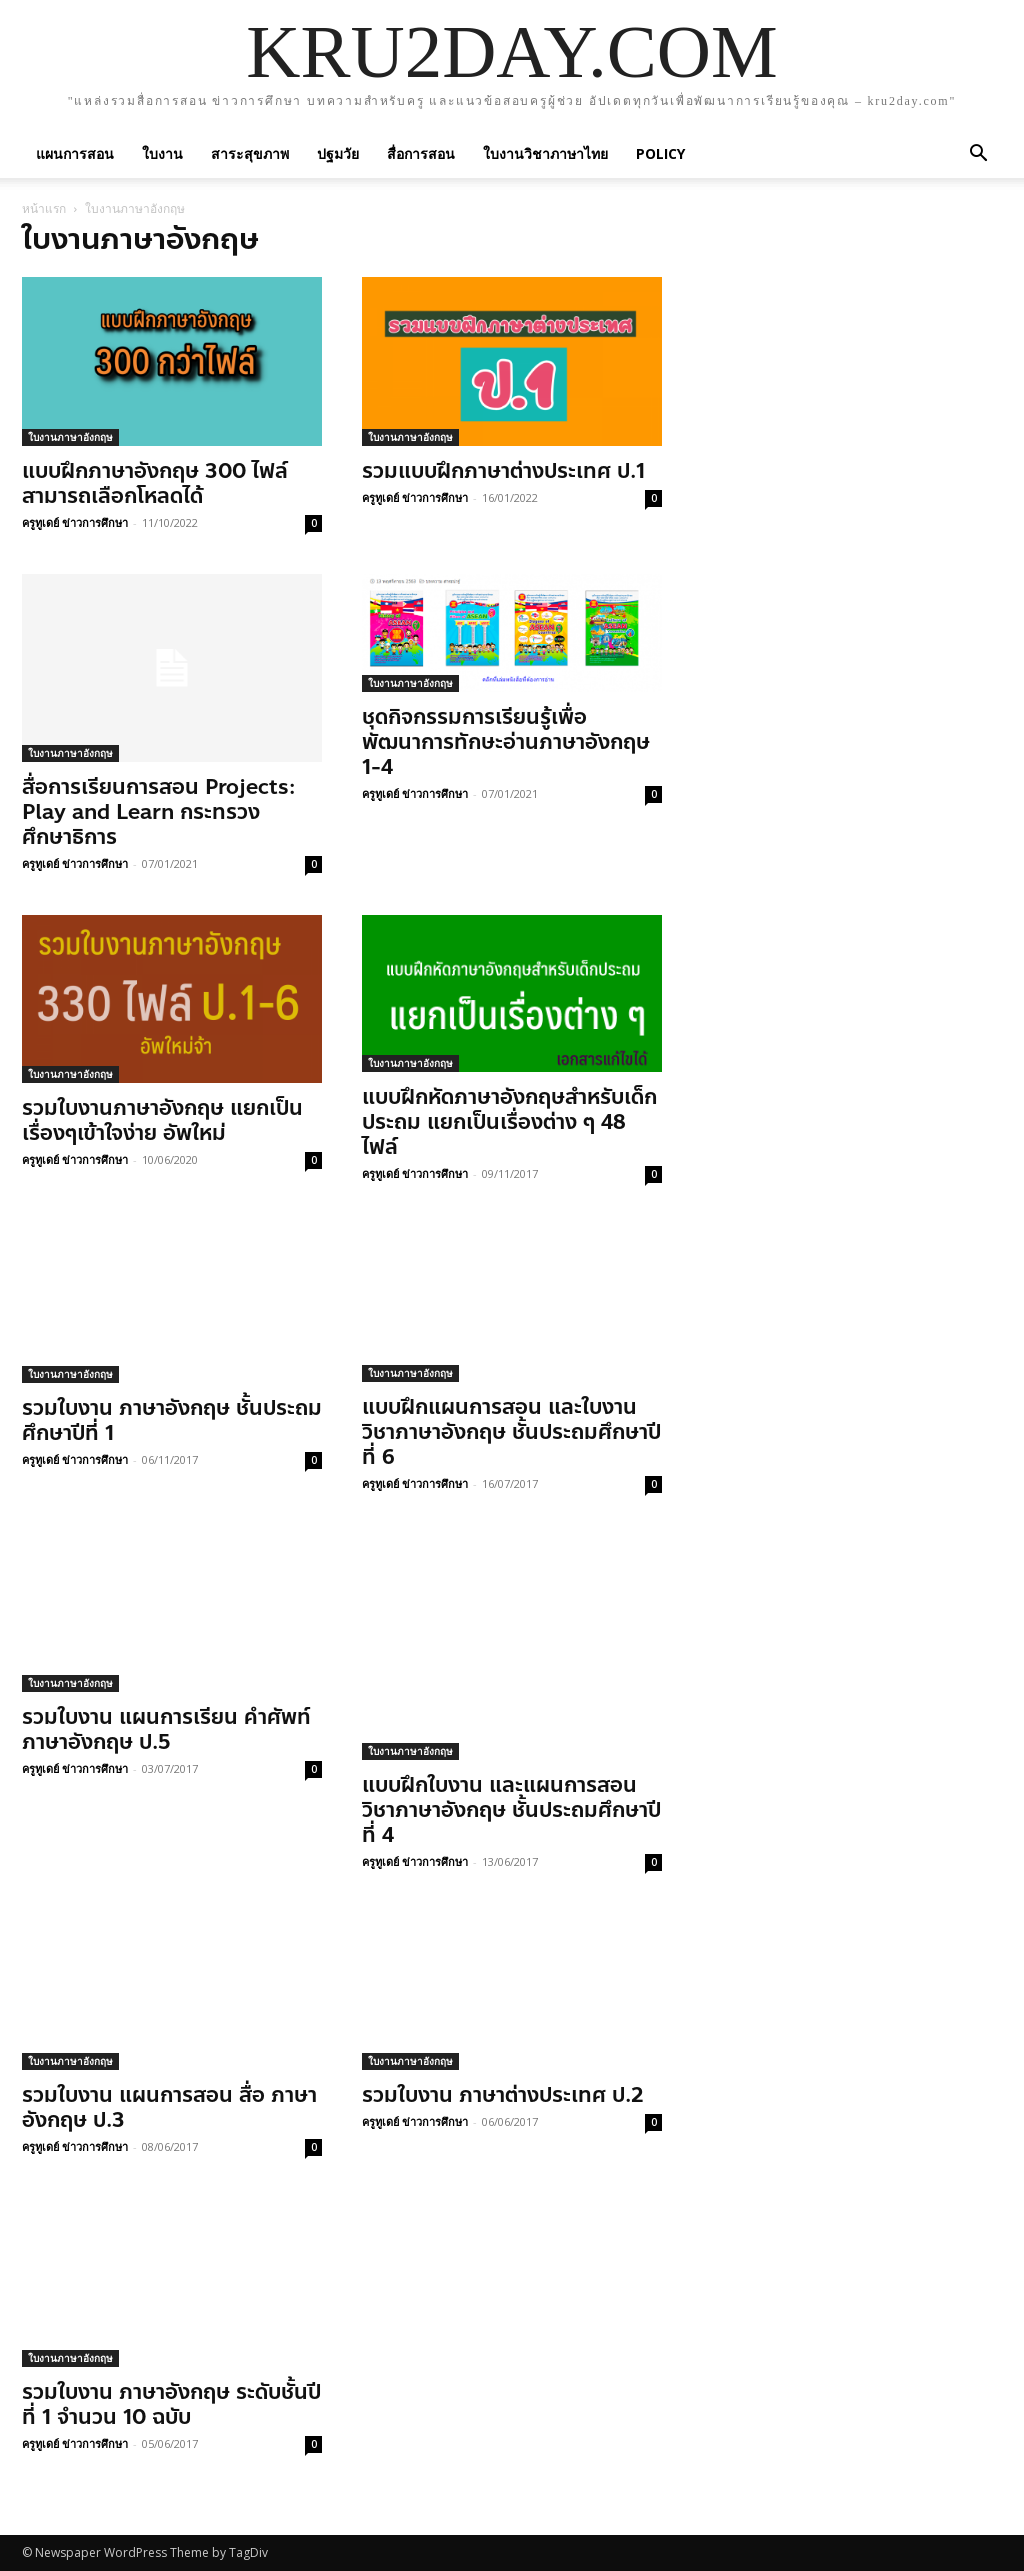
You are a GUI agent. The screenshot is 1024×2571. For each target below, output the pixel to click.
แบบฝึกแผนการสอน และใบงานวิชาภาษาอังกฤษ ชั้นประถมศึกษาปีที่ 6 (511, 1432)
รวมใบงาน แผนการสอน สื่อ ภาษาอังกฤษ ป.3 (169, 2107)
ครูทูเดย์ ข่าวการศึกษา (75, 522)
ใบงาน (162, 153)
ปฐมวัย (338, 153)
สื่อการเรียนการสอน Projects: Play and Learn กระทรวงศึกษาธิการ (158, 812)
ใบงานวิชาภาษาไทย (545, 153)
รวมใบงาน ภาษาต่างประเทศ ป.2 (503, 2095)
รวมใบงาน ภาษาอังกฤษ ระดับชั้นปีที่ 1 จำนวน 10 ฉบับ (171, 2404)
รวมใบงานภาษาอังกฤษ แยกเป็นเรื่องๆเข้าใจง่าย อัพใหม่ (162, 1120)
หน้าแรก (44, 208)
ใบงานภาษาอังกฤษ (70, 437)
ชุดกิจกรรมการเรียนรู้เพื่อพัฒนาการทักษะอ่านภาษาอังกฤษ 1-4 (506, 742)
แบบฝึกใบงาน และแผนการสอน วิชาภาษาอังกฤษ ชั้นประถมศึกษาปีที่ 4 (511, 1810)
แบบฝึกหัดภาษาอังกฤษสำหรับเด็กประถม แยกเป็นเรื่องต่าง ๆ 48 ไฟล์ (509, 1122)
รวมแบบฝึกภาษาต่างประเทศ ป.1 (503, 471)
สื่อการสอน (421, 153)
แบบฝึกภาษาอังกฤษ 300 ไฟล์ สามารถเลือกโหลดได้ (155, 483)
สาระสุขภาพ (250, 153)
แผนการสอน (75, 153)
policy (660, 153)
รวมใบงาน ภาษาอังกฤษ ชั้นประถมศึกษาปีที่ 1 (172, 1420)
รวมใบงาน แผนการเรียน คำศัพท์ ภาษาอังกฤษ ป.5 (166, 1729)
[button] (978, 153)
